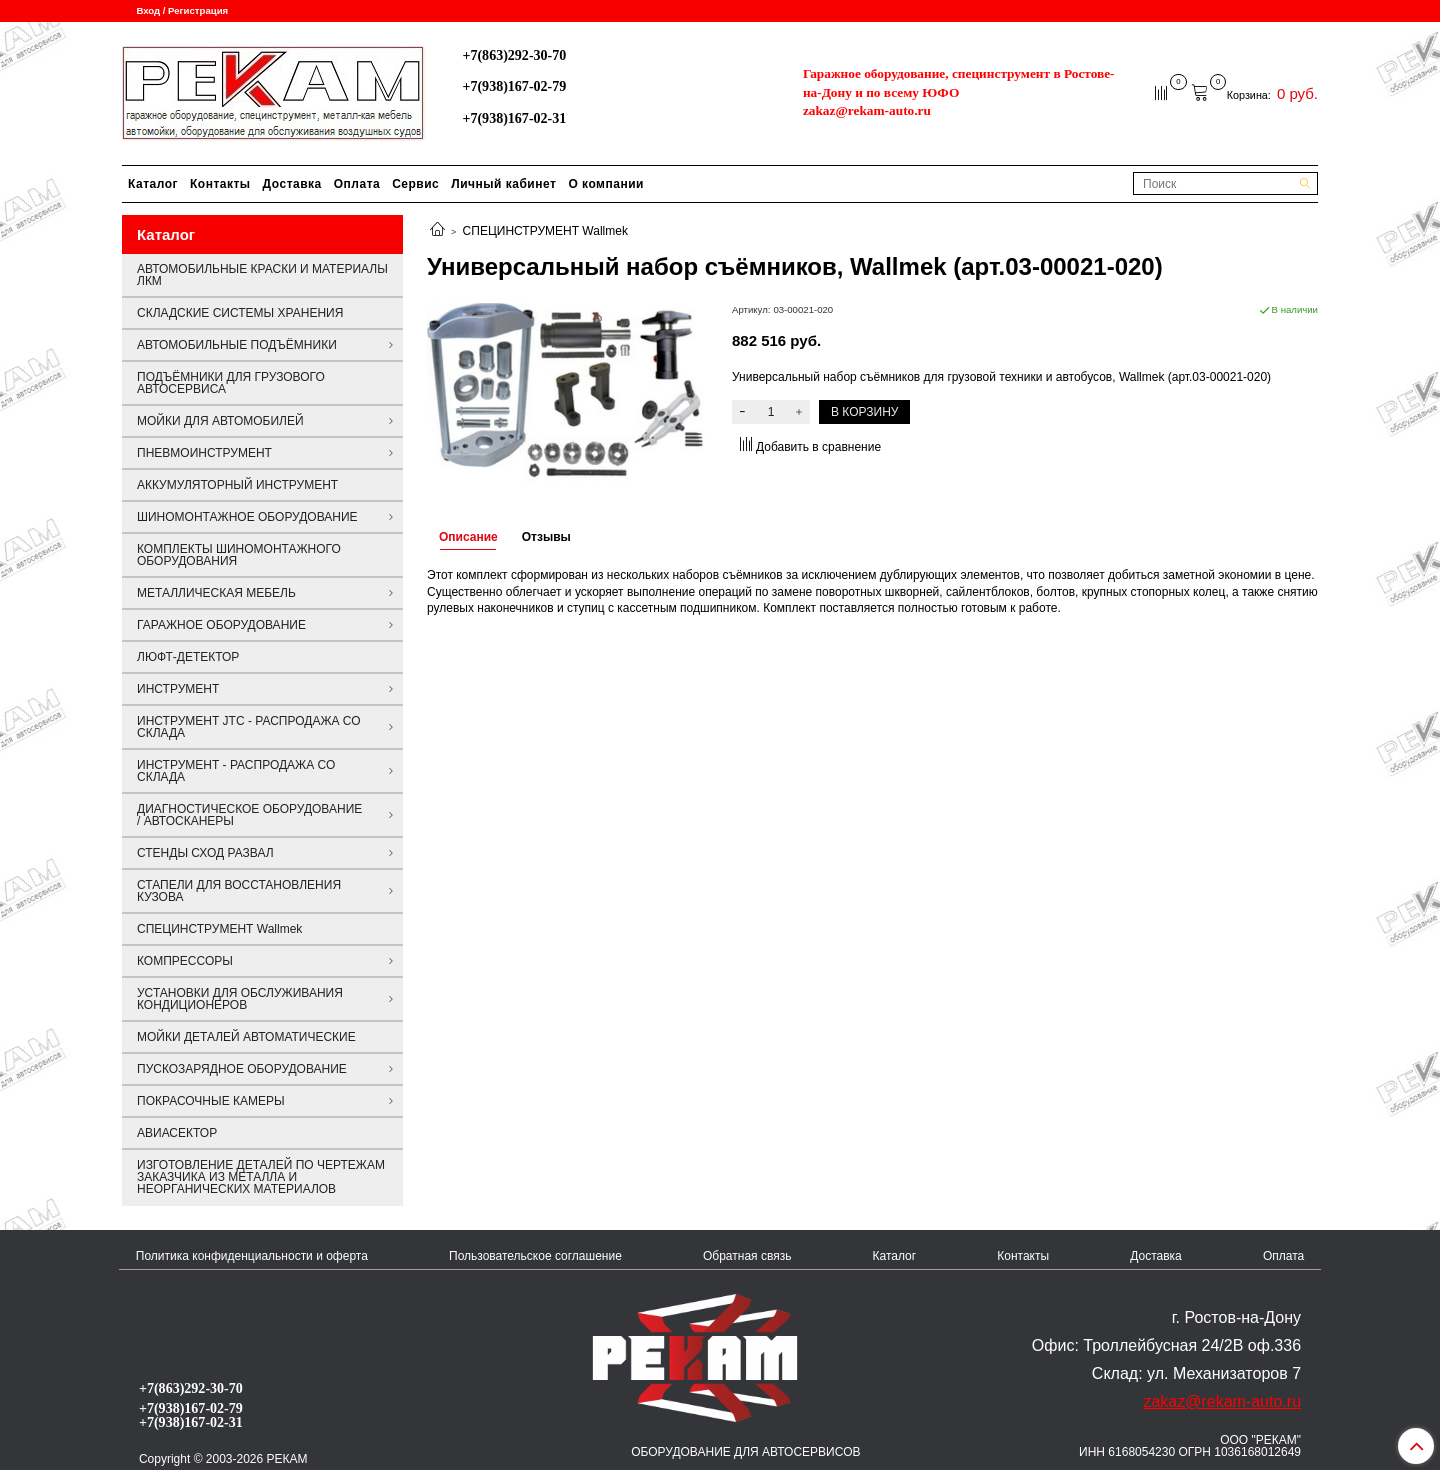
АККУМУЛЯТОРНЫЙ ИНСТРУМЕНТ (237, 485)
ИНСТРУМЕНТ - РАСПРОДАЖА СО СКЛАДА (236, 771)
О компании (606, 184)
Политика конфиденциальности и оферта (252, 1256)
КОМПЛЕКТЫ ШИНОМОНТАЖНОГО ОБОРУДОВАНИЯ (239, 555)
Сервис (415, 184)
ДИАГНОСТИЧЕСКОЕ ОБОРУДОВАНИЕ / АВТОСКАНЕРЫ (249, 815)
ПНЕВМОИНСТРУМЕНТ (204, 453)
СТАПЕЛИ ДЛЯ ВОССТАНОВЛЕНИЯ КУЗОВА (239, 891)
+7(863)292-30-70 (514, 55)
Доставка (292, 184)
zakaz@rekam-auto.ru (867, 110)
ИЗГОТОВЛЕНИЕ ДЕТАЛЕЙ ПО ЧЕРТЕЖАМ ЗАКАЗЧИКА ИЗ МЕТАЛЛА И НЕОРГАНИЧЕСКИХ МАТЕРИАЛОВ (261, 1177)
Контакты (220, 184)
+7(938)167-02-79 (514, 86)
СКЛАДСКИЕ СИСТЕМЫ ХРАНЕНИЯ (240, 313)
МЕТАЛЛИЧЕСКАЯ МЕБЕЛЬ (216, 593)
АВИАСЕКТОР (177, 1133)
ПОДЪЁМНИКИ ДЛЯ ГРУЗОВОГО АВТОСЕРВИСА (231, 383)
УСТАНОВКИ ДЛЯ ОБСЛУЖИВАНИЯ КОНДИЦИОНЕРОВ (240, 999)
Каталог (153, 184)
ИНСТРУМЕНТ (178, 689)
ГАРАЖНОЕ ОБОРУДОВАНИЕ (221, 625)
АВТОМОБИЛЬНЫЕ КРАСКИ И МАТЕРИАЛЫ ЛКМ (262, 275)
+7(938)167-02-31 (514, 118)
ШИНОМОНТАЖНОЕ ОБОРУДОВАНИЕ (247, 517)
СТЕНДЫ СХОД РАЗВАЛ (205, 853)
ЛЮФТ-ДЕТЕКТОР (188, 657)
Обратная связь (747, 1256)
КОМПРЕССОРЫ (185, 961)
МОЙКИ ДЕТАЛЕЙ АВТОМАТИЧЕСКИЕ (246, 1037)
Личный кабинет (503, 184)
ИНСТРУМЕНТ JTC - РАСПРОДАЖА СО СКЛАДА (249, 727)
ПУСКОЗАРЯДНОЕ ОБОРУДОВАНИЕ (242, 1069)
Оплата (357, 184)
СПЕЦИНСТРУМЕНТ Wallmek (545, 231)
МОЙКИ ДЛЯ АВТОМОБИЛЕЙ (220, 421)
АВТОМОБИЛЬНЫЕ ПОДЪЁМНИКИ (237, 345)
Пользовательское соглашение (535, 1256)
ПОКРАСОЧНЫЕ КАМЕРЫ (211, 1101)
